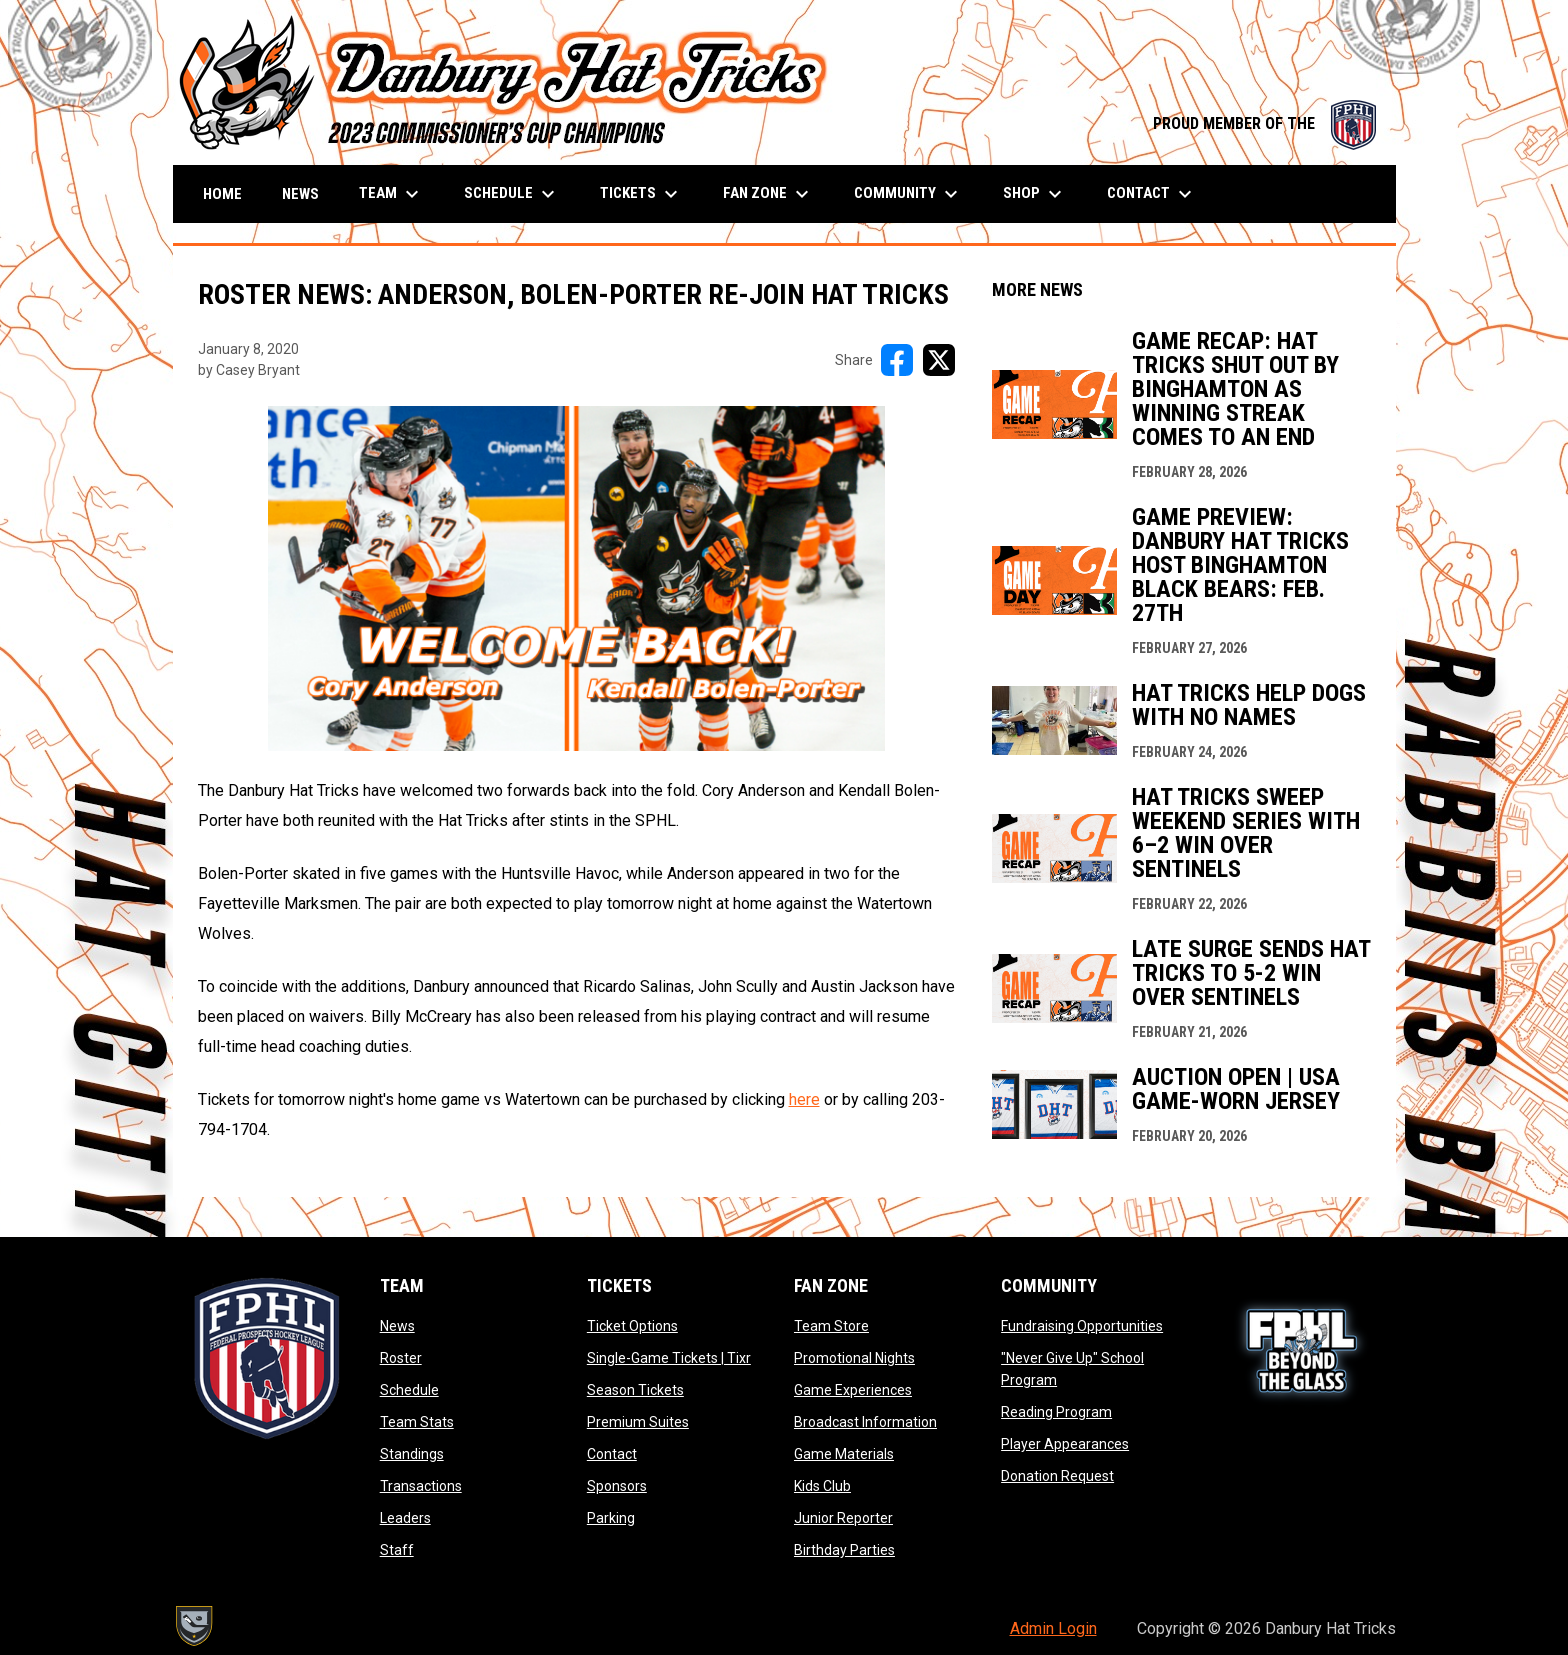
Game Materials (844, 1454)
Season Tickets (635, 1390)
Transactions (421, 1486)
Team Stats (417, 1422)
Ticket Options (632, 1326)
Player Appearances (1065, 1444)
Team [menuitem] (391, 194)
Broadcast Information (865, 1422)
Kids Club (822, 1486)
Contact (612, 1454)
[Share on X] (939, 360)
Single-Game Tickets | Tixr (669, 1358)
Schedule (409, 1390)
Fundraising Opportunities (1082, 1326)
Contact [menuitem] (1152, 194)
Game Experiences (853, 1390)
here (804, 1099)
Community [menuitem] (908, 194)
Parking (611, 1518)
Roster (401, 1358)
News (397, 1326)
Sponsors (617, 1486)
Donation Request (1057, 1476)
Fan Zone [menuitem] (768, 194)
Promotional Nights (854, 1358)
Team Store (831, 1326)
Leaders (405, 1518)
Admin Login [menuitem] (1053, 1628)
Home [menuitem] (222, 194)
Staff (397, 1550)
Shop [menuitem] (1035, 194)
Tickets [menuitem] (641, 194)
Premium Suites (638, 1422)
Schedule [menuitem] (512, 194)
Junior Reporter (843, 1518)
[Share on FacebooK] (897, 360)
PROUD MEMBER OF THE (1264, 123)
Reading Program (1056, 1412)
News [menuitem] (300, 194)
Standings (412, 1454)
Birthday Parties (844, 1550)
